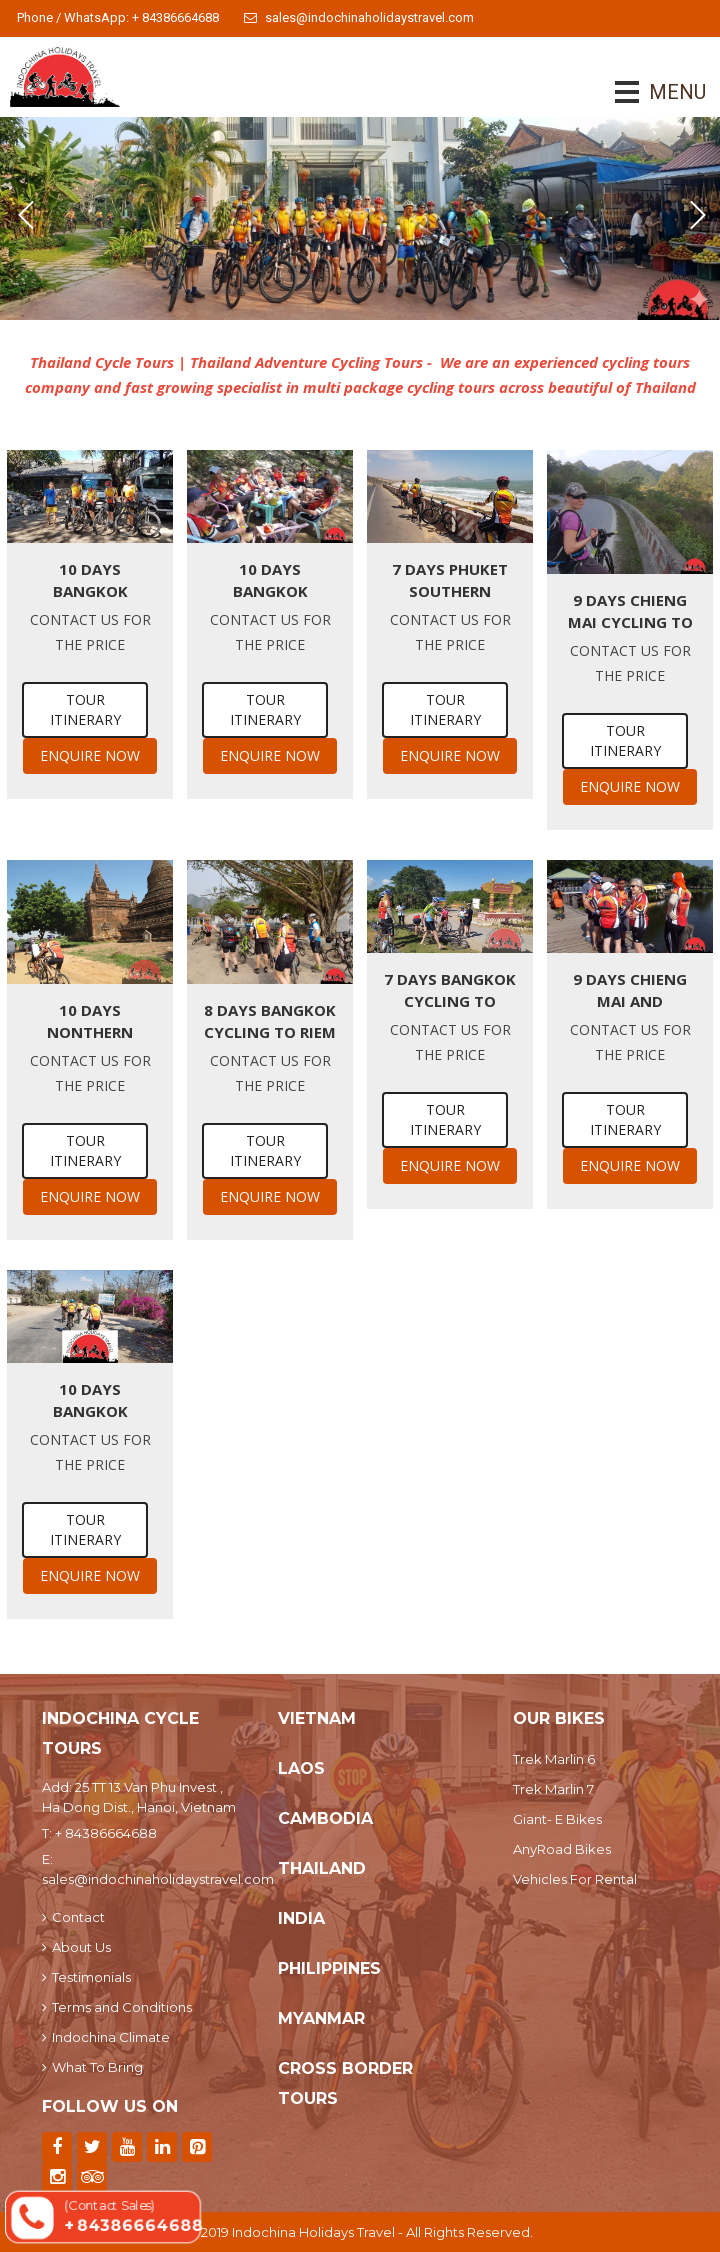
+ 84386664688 (106, 1833)
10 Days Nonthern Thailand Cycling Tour (90, 1021)
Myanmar (321, 2018)
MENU (649, 92)
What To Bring (92, 2067)
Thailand (322, 1868)
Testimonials (86, 1977)
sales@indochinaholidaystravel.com (359, 17)
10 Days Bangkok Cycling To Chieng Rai (270, 580)
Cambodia (325, 1818)
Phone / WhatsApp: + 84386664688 (118, 17)
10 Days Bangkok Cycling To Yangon (90, 580)
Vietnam (317, 1718)
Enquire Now (90, 755)
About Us (76, 1947)
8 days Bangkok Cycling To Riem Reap (270, 1021)
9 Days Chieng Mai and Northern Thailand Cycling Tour (630, 990)
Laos (301, 1768)
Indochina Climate (106, 2037)
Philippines (329, 1968)
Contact (73, 1917)
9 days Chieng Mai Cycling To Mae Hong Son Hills (630, 611)
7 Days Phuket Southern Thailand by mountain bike (450, 580)
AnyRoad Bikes (562, 1849)
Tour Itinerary (85, 709)
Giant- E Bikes (557, 1819)
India (301, 1918)
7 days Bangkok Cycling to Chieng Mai (450, 990)
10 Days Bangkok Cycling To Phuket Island (90, 1400)
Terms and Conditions (117, 2007)
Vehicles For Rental (575, 1879)
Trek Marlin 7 (553, 1789)
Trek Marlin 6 (554, 1759)
